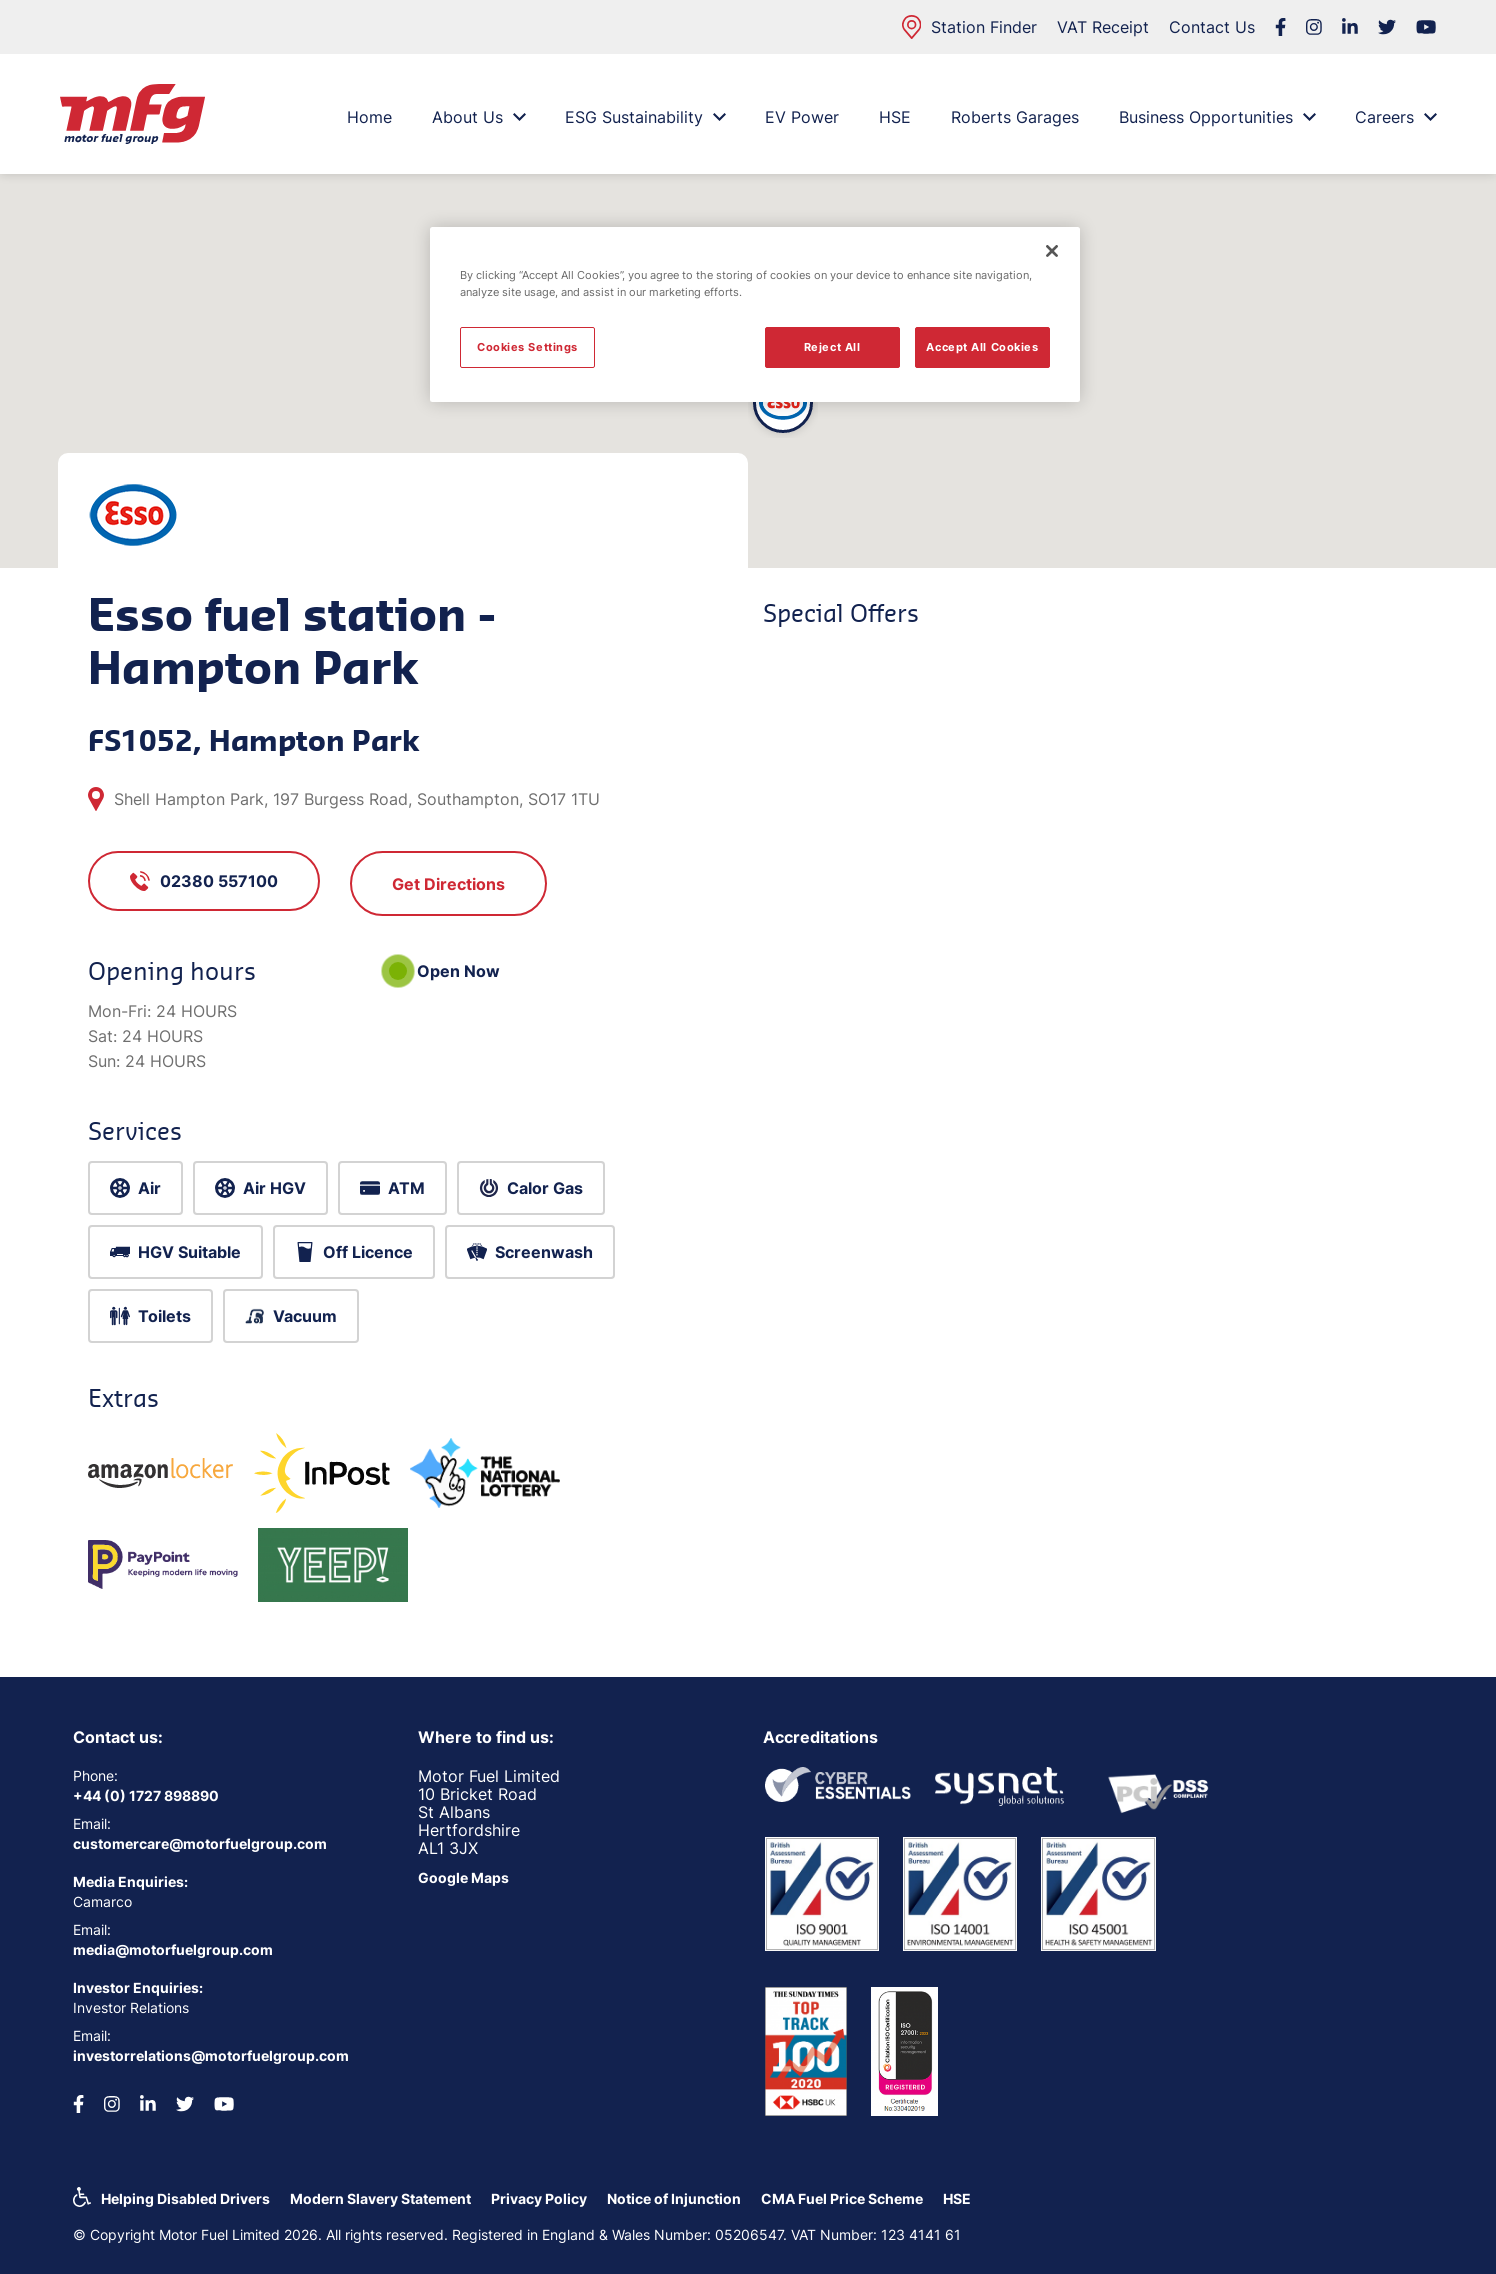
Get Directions (448, 884)
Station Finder (969, 27)
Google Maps (463, 1877)
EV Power (802, 117)
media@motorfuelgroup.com (173, 1949)
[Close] (1052, 251)
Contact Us (1212, 27)
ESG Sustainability (645, 117)
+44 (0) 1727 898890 (146, 1795)
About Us (478, 117)
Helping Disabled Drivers (185, 2198)
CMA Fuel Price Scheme (842, 2198)
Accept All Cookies (982, 347)
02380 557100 (204, 881)
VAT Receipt (1103, 27)
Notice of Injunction (674, 2198)
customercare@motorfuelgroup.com (200, 1843)
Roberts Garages (1015, 117)
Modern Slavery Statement (380, 2198)
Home (369, 117)
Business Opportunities (1217, 117)
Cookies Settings (527, 347)
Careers (1395, 117)
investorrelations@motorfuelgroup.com (211, 2055)
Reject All (832, 347)
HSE (895, 117)
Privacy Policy (539, 2198)
